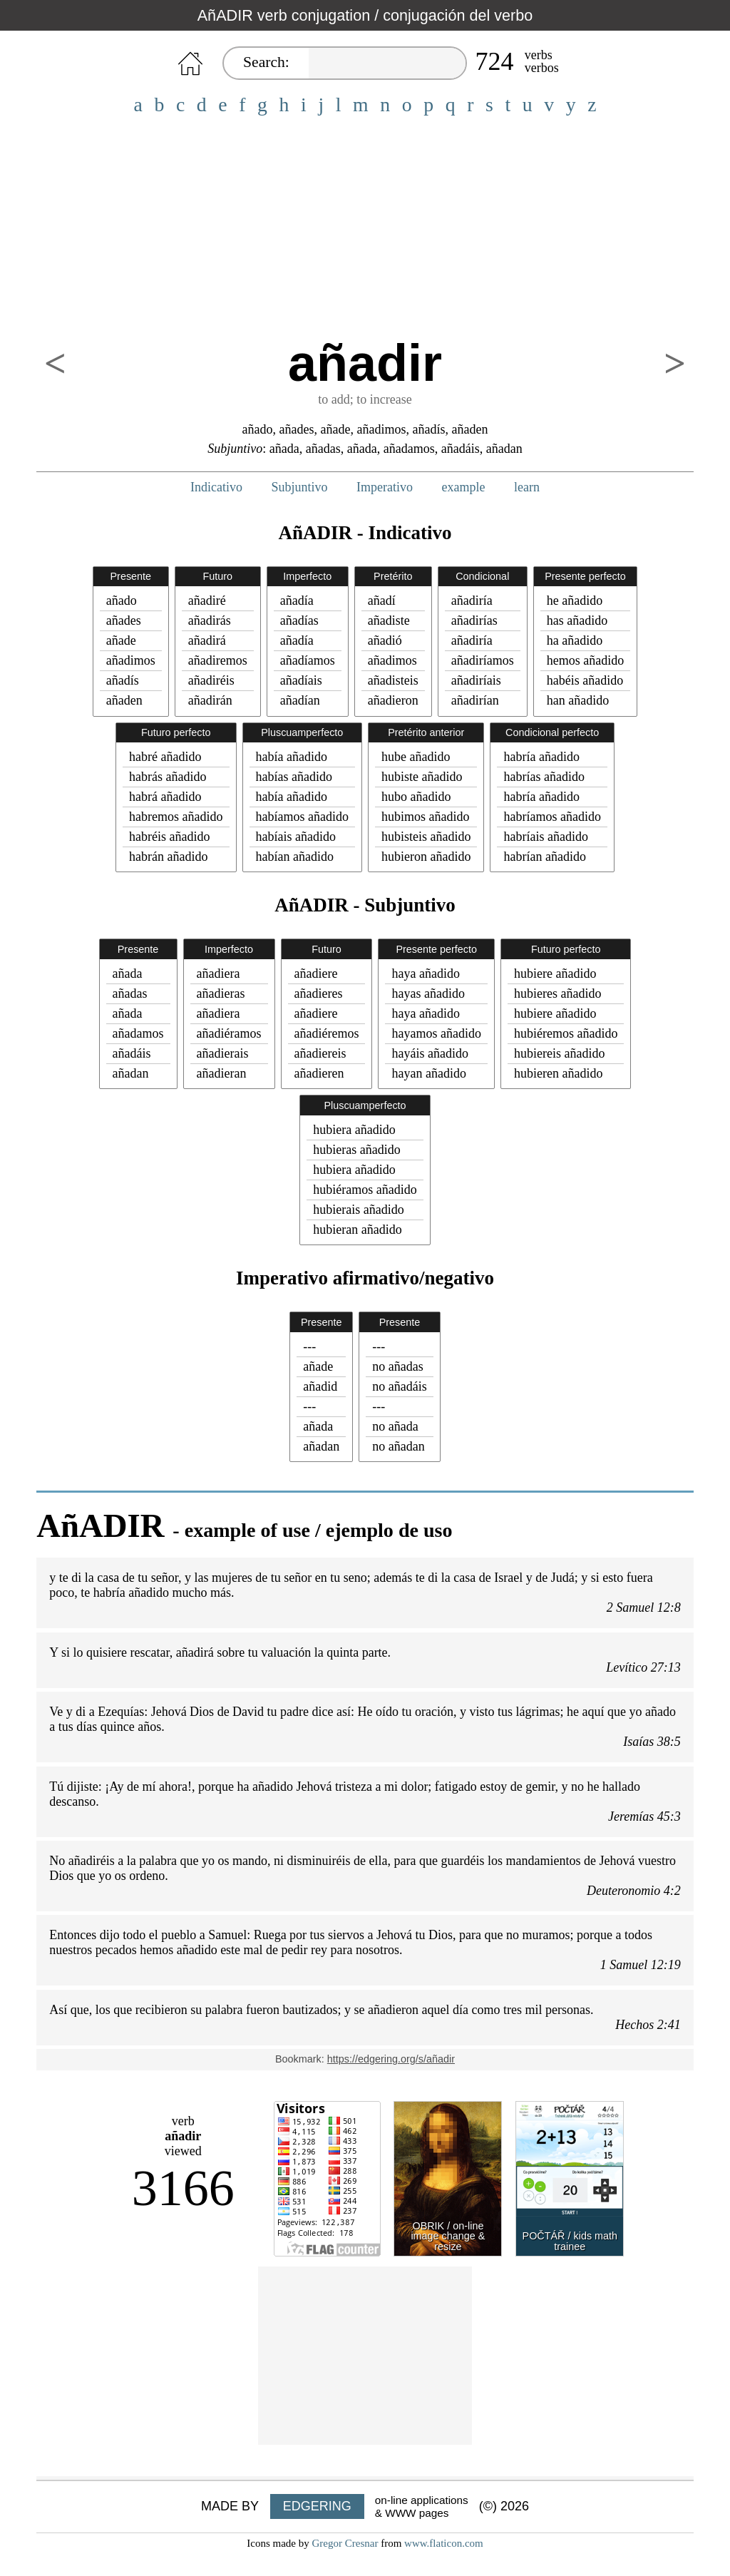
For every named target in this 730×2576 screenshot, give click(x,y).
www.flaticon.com (443, 2543)
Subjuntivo (300, 487)
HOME (190, 63)
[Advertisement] (365, 227)
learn (527, 487)
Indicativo (216, 487)
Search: (266, 62)
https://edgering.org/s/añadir (391, 2059)
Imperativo (384, 487)
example (463, 487)
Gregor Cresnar (345, 2543)
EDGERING (317, 2506)
